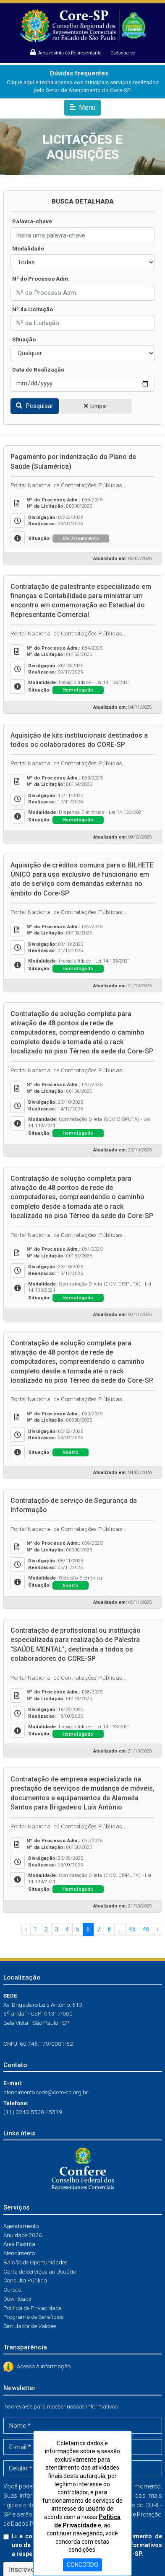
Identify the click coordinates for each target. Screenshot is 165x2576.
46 (146, 1929)
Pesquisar (34, 406)
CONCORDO (82, 2564)
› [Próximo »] (157, 1929)
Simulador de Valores (30, 2326)
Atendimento (19, 2253)
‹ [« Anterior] (26, 1929)
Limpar (95, 406)
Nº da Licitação (32, 309)
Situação (24, 339)
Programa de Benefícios (33, 2316)
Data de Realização (38, 369)
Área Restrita (19, 2243)
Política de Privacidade (32, 2308)
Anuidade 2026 (22, 2235)
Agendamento (21, 2225)
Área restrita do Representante (66, 53)
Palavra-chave (32, 221)
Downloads (17, 2298)
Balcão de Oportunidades (35, 2262)
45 (132, 1929)
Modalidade (28, 248)
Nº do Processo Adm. (41, 278)
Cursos (12, 2289)
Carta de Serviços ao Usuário (39, 2271)
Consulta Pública (25, 2280)
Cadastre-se (122, 53)
